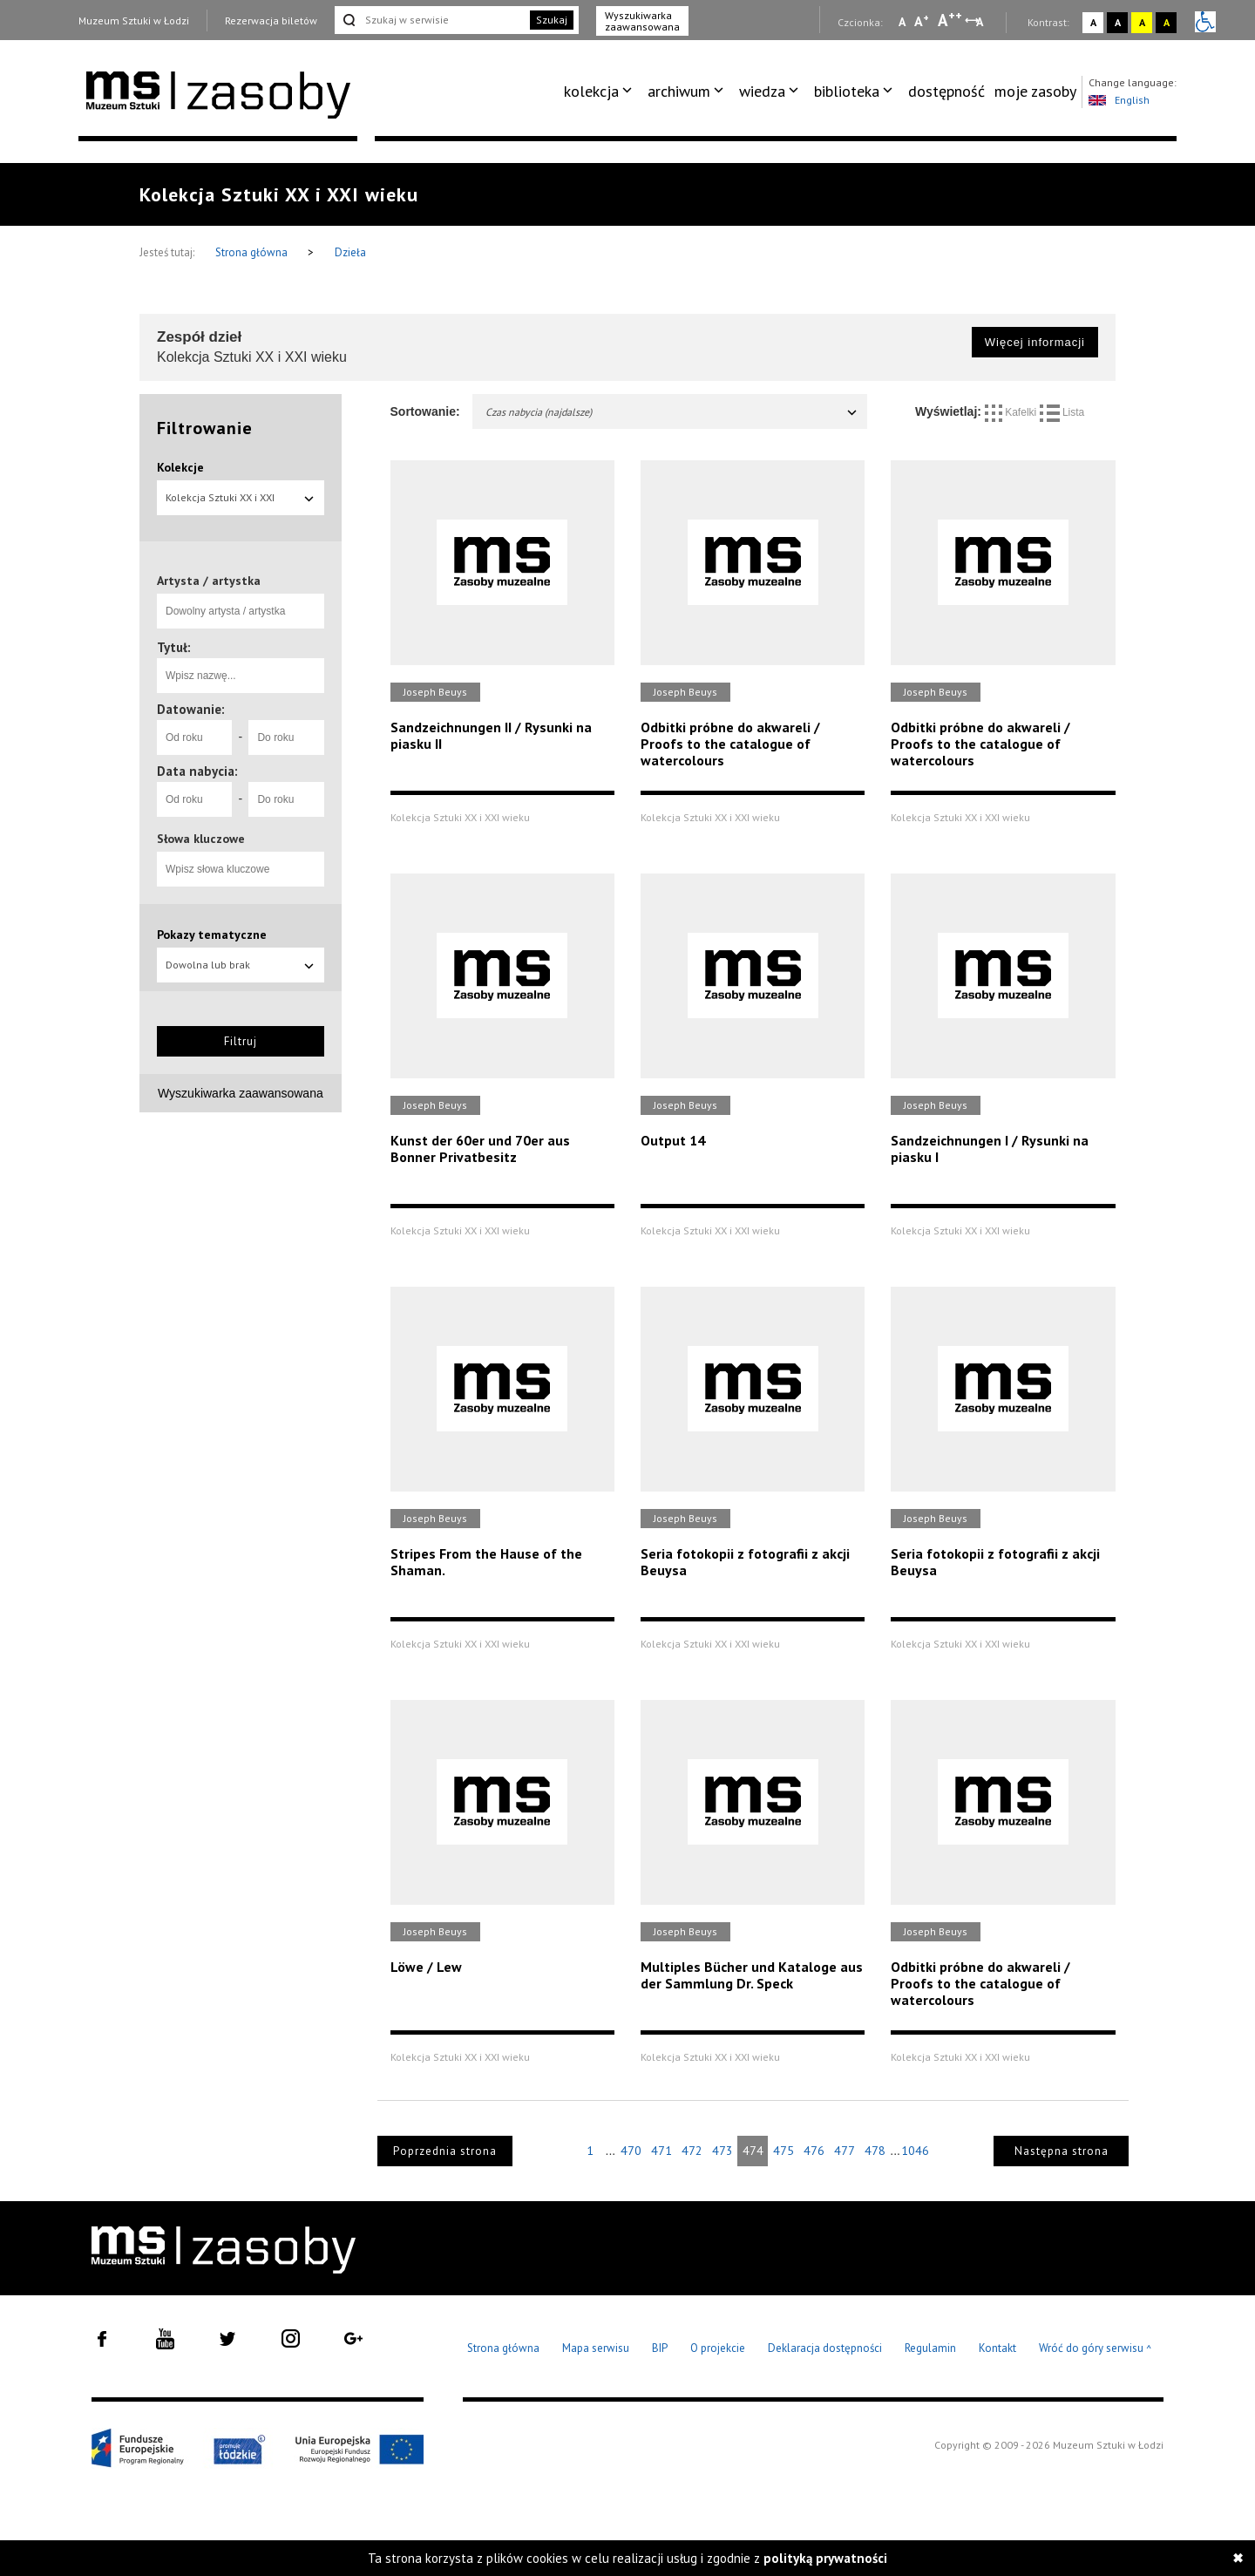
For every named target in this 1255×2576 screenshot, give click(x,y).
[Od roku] (194, 737)
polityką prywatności (825, 2558)
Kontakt (997, 2348)
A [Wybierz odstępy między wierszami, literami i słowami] (981, 22)
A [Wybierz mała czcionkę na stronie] (902, 22)
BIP (660, 2348)
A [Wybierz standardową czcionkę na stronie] (921, 21)
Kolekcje (180, 467)
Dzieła (350, 252)
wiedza (762, 91)
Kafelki (1012, 412)
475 (783, 2150)
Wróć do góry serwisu (1095, 2349)
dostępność (946, 91)
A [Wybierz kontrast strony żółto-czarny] (1142, 22)
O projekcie (717, 2348)
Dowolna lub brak (240, 964)
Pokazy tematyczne (212, 934)
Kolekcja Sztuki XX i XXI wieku (240, 503)
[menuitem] (601, 91)
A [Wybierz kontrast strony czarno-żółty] (1166, 22)
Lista (1062, 412)
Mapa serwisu (595, 2348)
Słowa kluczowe (201, 838)
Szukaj (551, 19)
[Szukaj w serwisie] (430, 20)
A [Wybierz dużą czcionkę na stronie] (950, 20)
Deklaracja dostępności (825, 2348)
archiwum (679, 91)
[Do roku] (285, 737)
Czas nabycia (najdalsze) (672, 411)
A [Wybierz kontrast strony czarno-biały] (1118, 22)
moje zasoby (1035, 91)
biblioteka (846, 91)
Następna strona (1061, 2151)
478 (875, 2150)
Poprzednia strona (445, 2151)
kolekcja (591, 91)
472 (692, 2150)
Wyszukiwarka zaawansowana (642, 21)
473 (722, 2150)
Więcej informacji (1035, 342)
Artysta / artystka (209, 580)
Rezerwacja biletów (271, 20)
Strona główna (252, 252)
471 (661, 2150)
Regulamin (930, 2348)
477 (844, 2150)
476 (814, 2150)
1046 (915, 2150)
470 (631, 2150)
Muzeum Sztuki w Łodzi (133, 20)
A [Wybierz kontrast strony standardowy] (1093, 22)
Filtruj (240, 1041)
